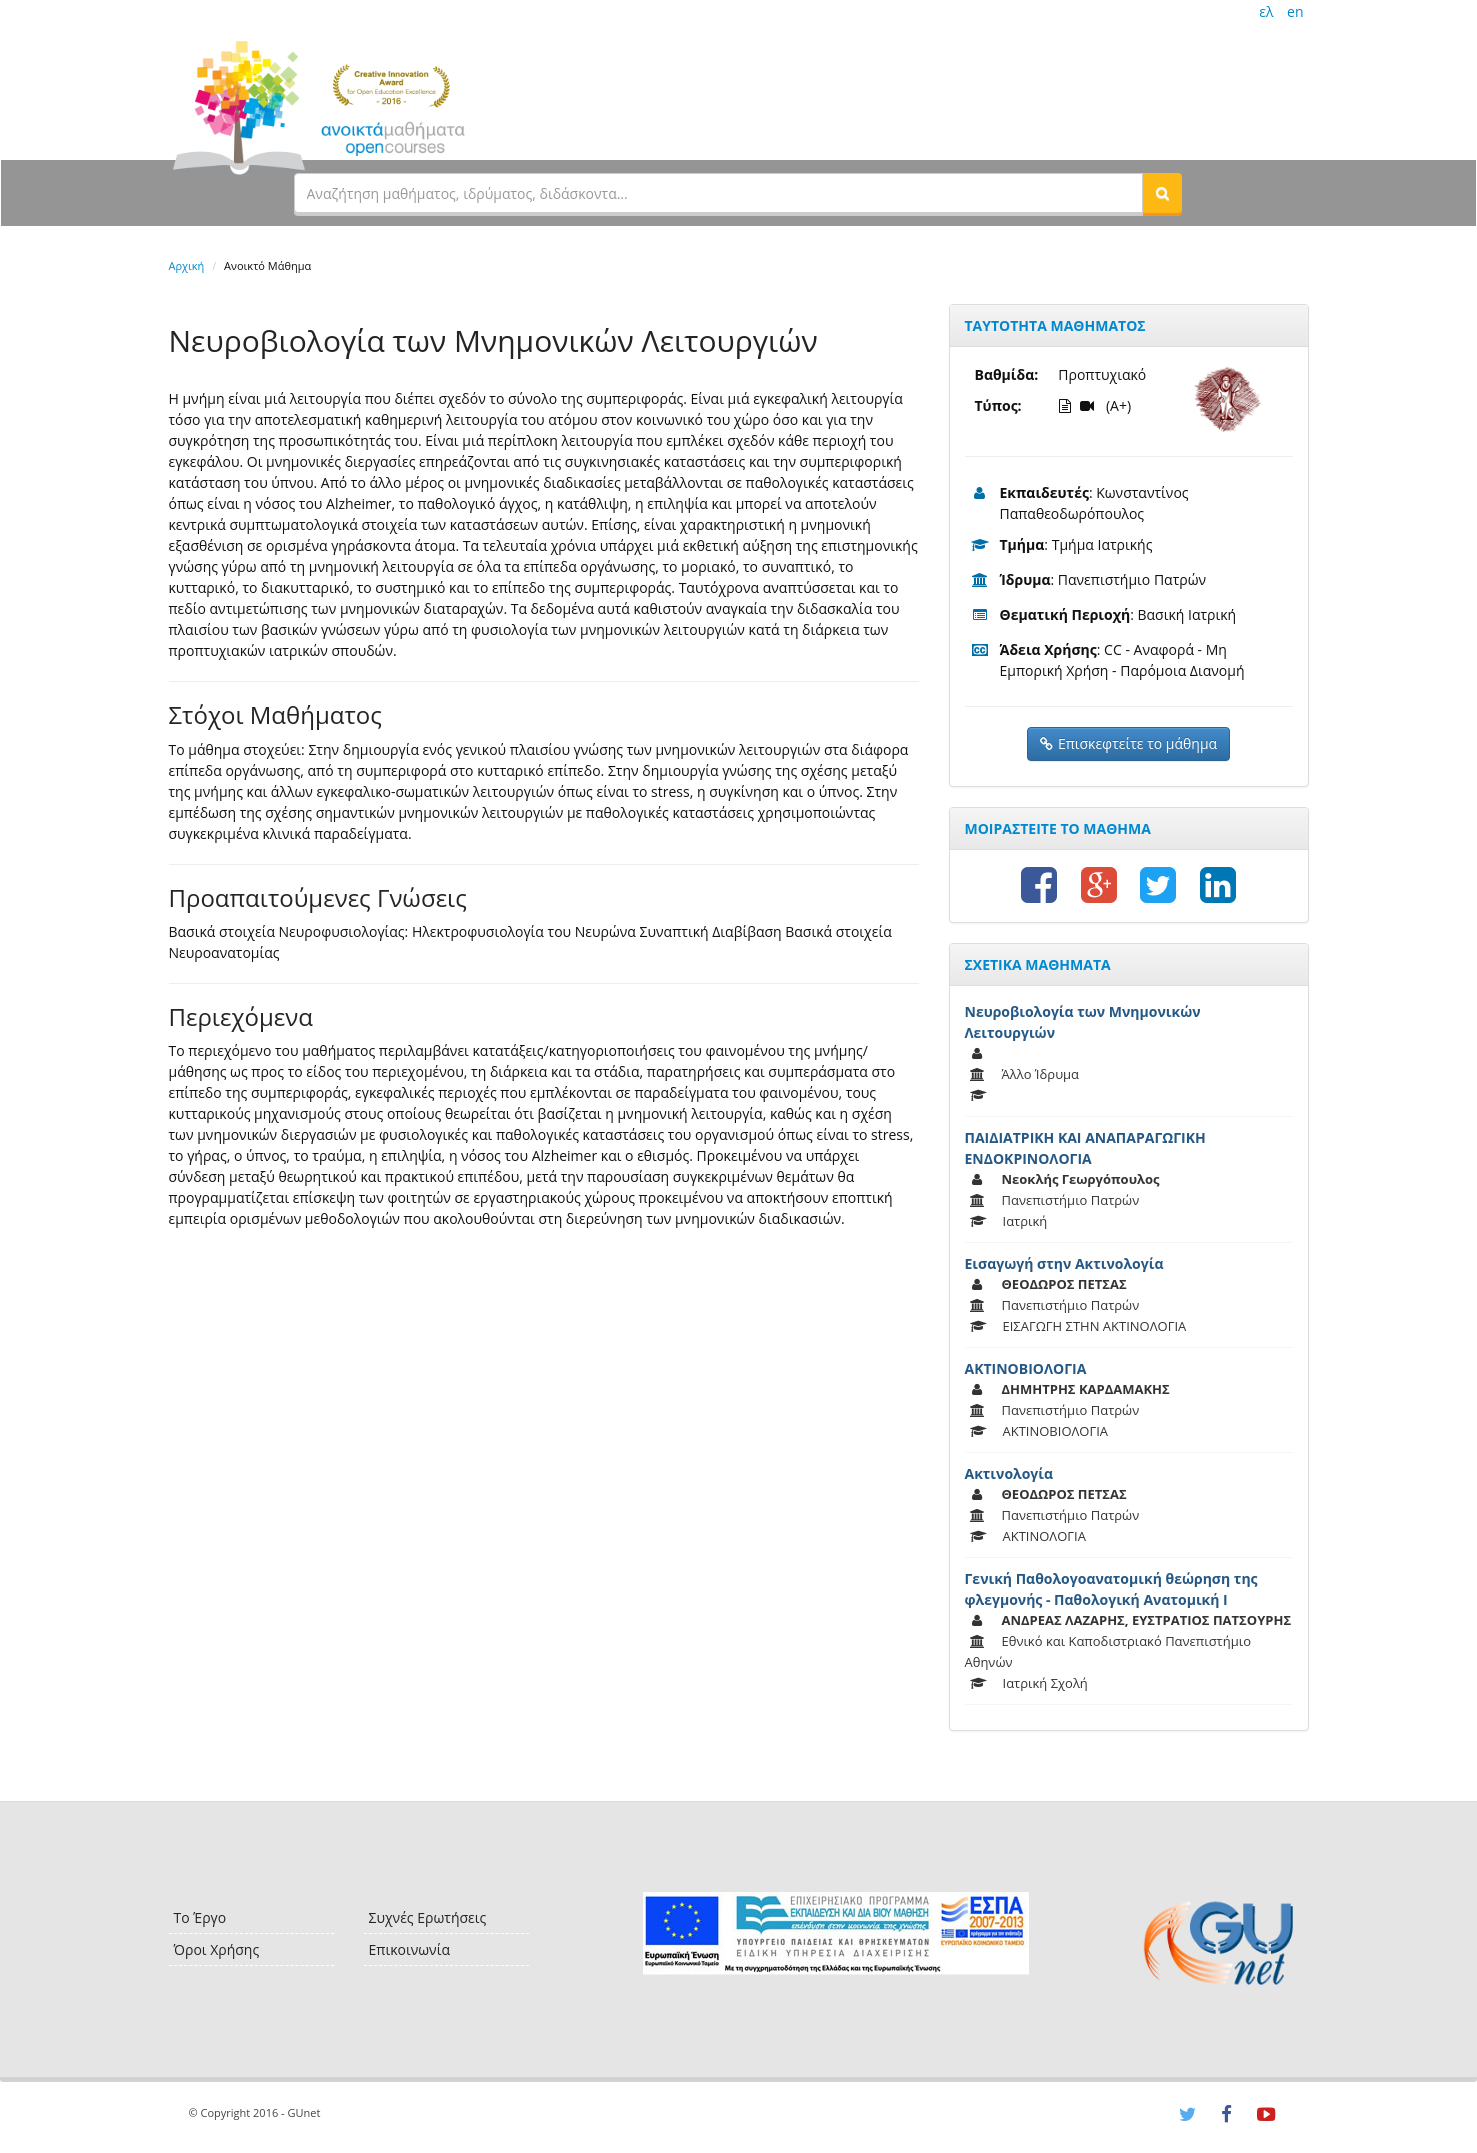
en (1295, 11)
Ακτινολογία (1009, 1473)
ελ (1266, 11)
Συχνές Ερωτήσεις (428, 1917)
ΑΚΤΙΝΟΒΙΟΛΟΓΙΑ (1026, 1368)
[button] (1162, 193)
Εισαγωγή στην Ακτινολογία (1064, 1263)
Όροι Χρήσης (217, 1949)
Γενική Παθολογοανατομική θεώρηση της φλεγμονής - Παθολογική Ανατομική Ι (1111, 1589)
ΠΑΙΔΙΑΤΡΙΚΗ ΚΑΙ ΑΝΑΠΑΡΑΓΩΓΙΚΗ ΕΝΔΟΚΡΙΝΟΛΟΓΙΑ (1085, 1148)
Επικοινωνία (409, 1949)
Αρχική (187, 265)
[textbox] (719, 193)
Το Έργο (200, 1917)
